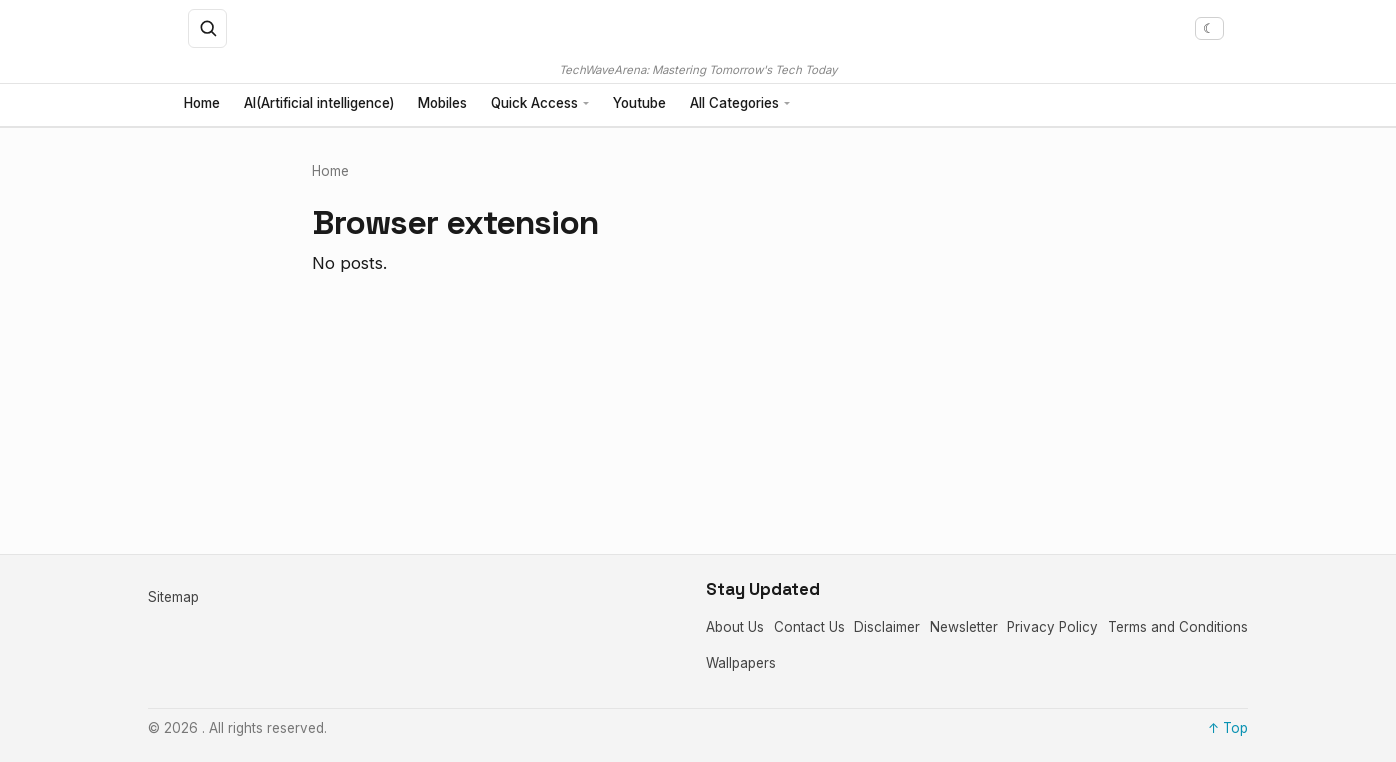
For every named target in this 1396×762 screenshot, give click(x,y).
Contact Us (809, 627)
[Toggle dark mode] (1209, 28)
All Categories (734, 104)
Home (202, 104)
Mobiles (442, 104)
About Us (735, 627)
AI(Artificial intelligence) (319, 104)
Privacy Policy (1052, 627)
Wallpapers (741, 663)
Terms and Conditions (1178, 627)
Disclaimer (887, 627)
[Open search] (208, 29)
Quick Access (534, 104)
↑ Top (1228, 728)
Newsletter (964, 627)
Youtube (639, 104)
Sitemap (173, 597)
